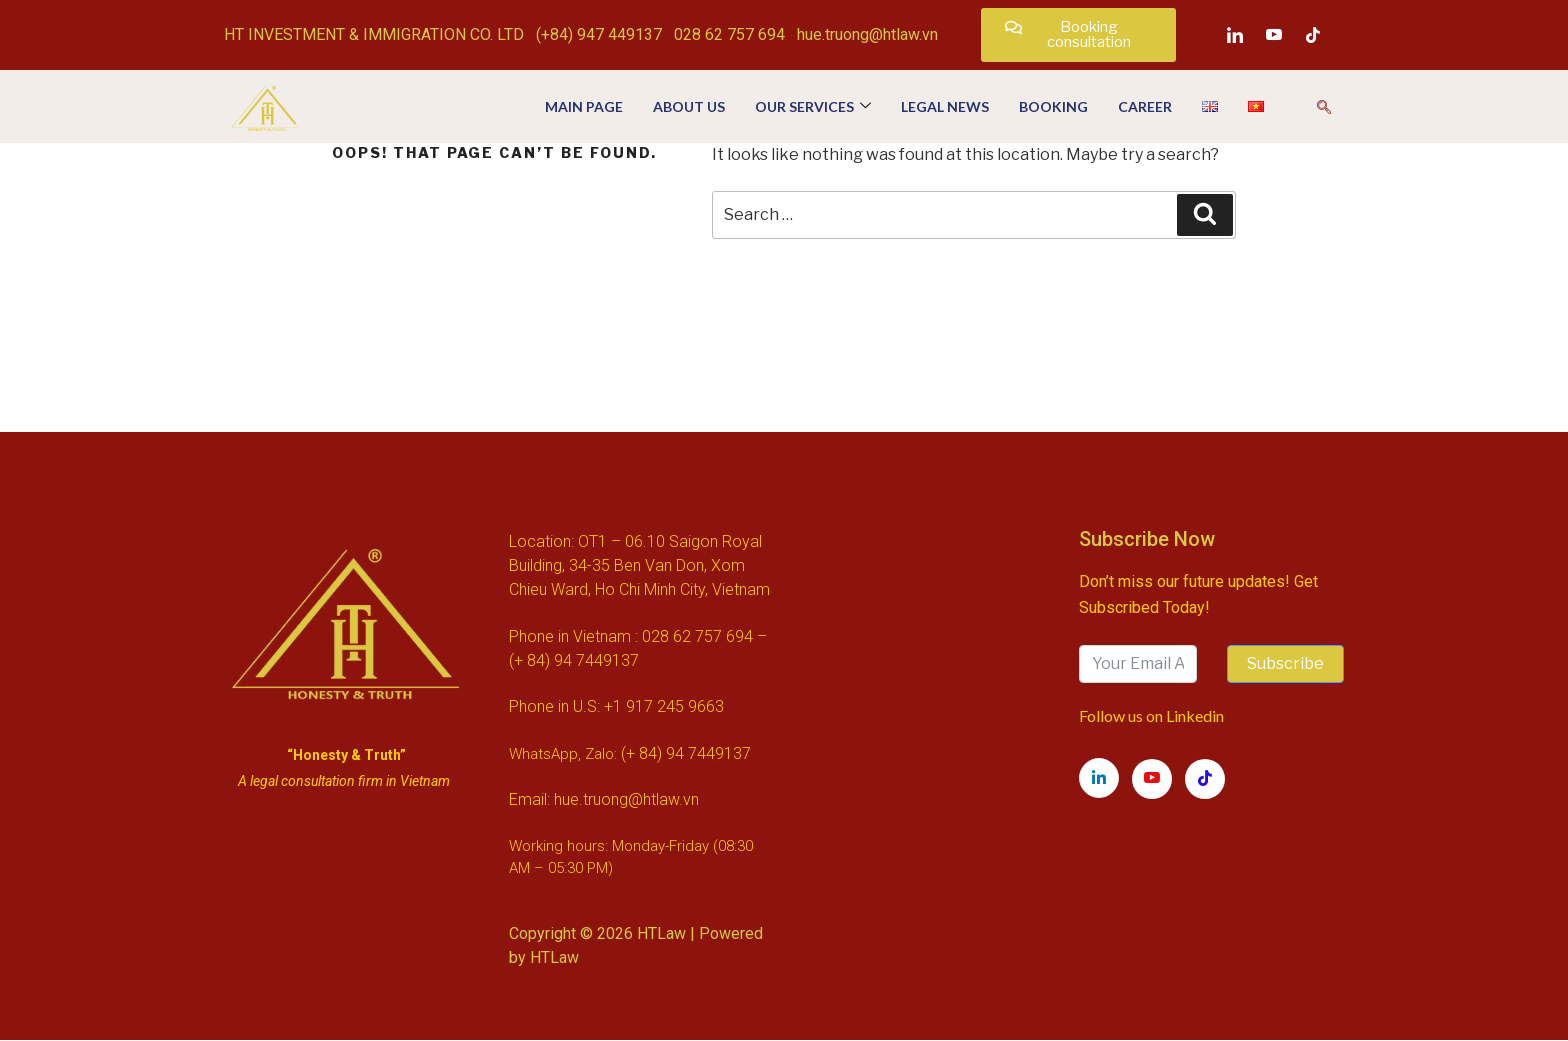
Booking (1053, 106)
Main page (584, 106)
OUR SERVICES (813, 106)
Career (1145, 106)
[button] (1078, 35)
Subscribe (1285, 663)
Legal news (945, 106)
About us (689, 106)
